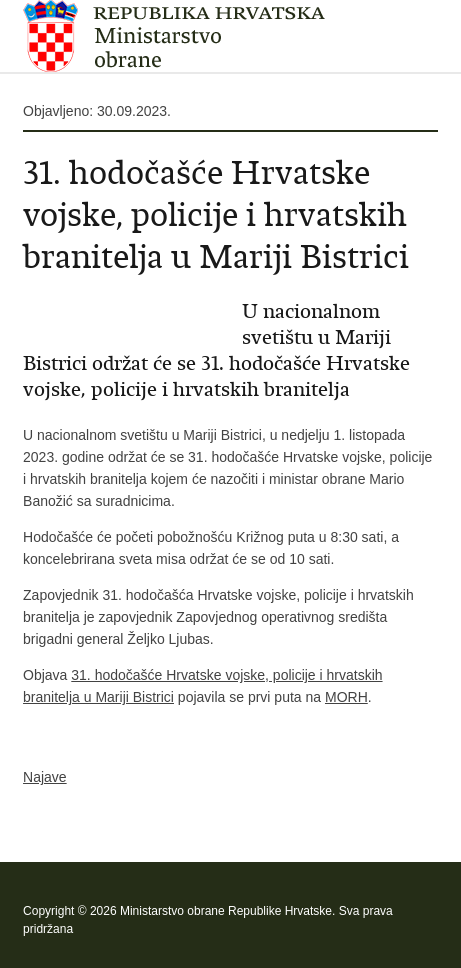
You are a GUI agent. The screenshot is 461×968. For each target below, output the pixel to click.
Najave (45, 777)
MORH (346, 697)
